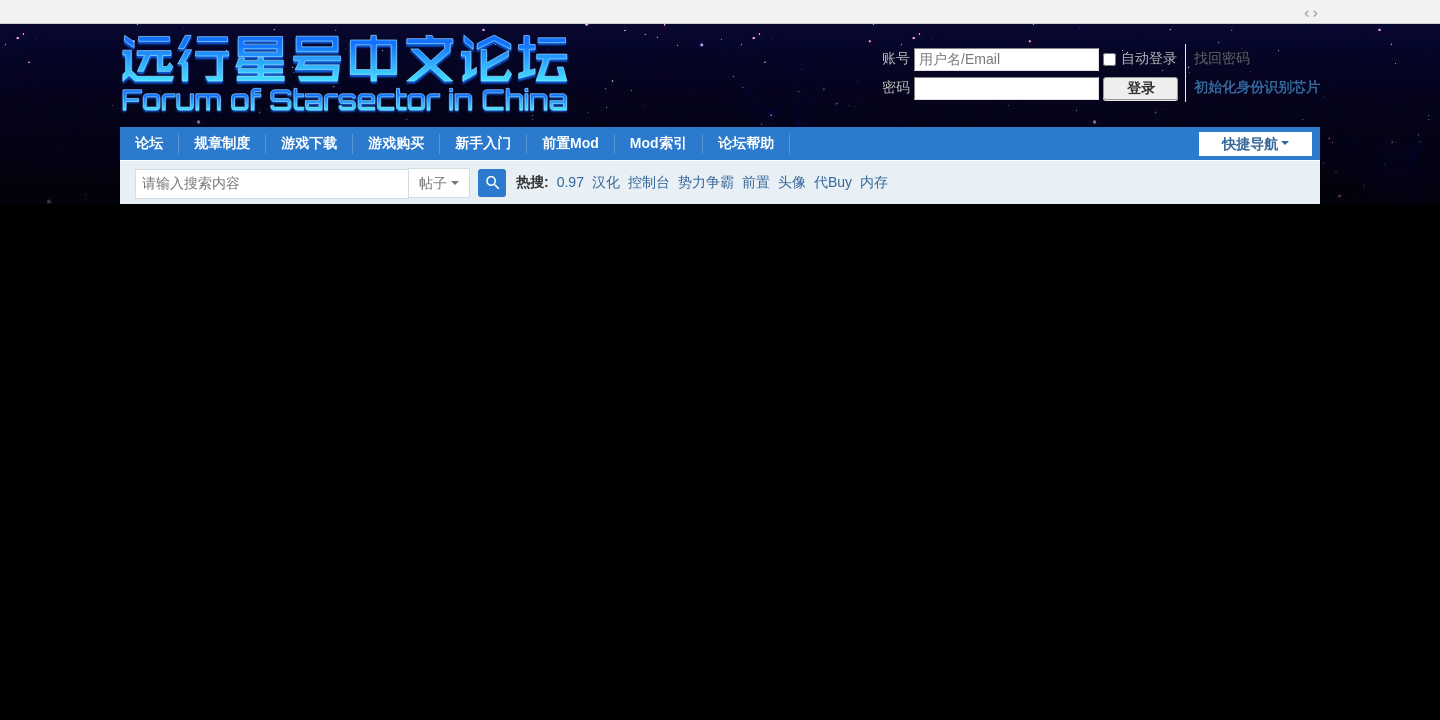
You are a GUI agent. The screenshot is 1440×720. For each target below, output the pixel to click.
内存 (874, 182)
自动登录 (1140, 58)
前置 (756, 182)
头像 (792, 182)
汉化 (606, 182)
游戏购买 (396, 143)
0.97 (570, 182)
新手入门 (483, 143)
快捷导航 (1250, 144)
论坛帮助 (746, 143)
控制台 (649, 182)
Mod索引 (658, 143)
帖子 (433, 183)
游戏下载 (309, 143)
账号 (896, 58)
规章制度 (222, 143)
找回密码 (1222, 58)
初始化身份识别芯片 (1257, 87)
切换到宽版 (1311, 14)
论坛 (149, 143)
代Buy (833, 182)
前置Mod (570, 143)
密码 (896, 87)
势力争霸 (706, 182)
